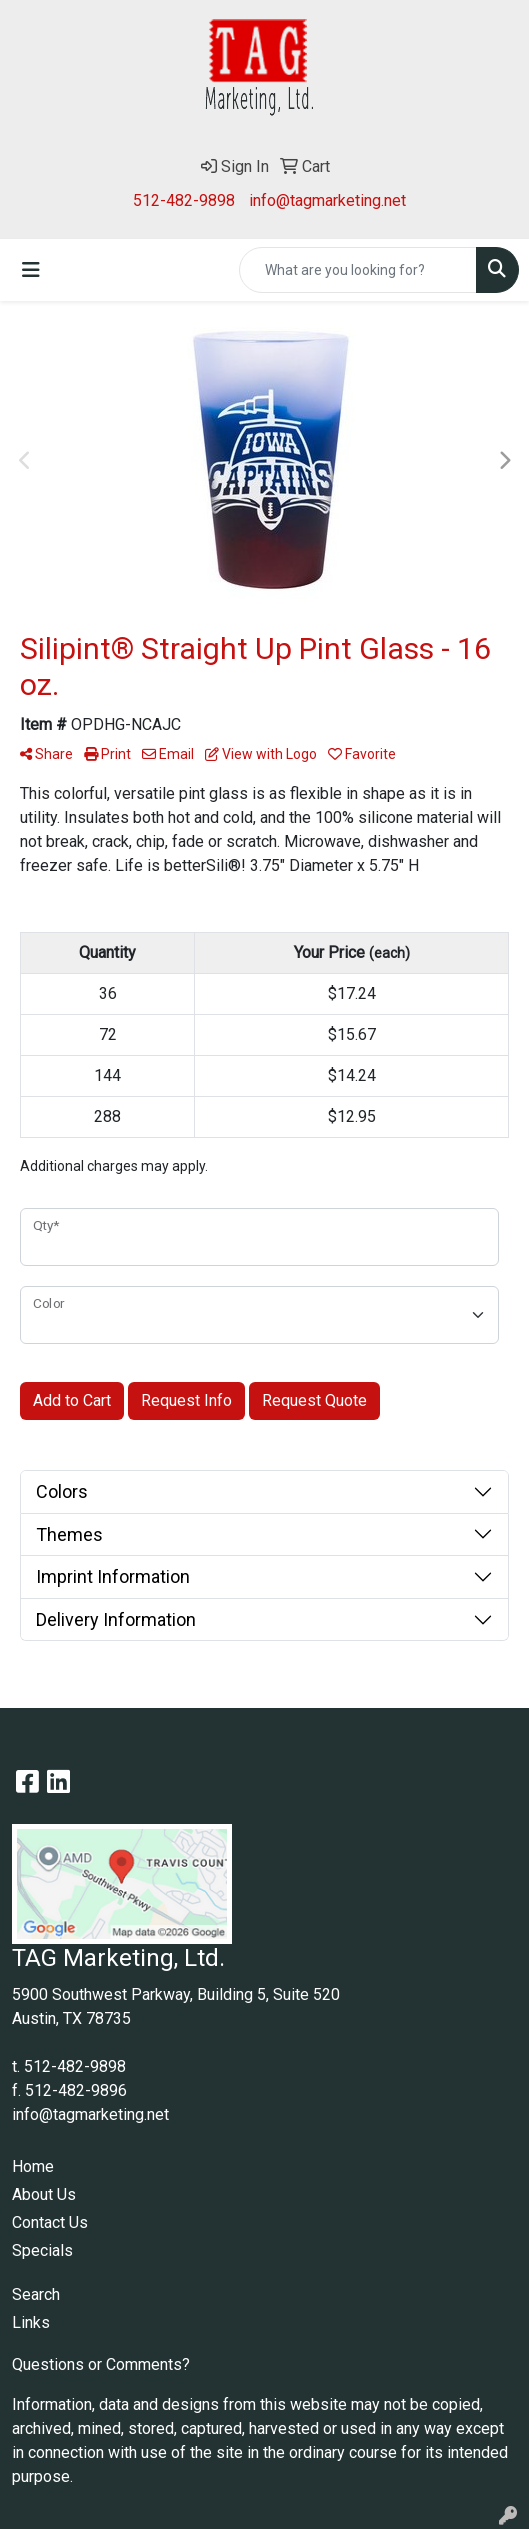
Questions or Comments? (101, 2364)
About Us (44, 2194)
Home (33, 2166)
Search (36, 2294)
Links (31, 2322)
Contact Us (50, 2222)
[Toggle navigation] (31, 270)
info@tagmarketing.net (327, 200)
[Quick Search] (358, 270)
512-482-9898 (184, 200)
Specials (42, 2250)
